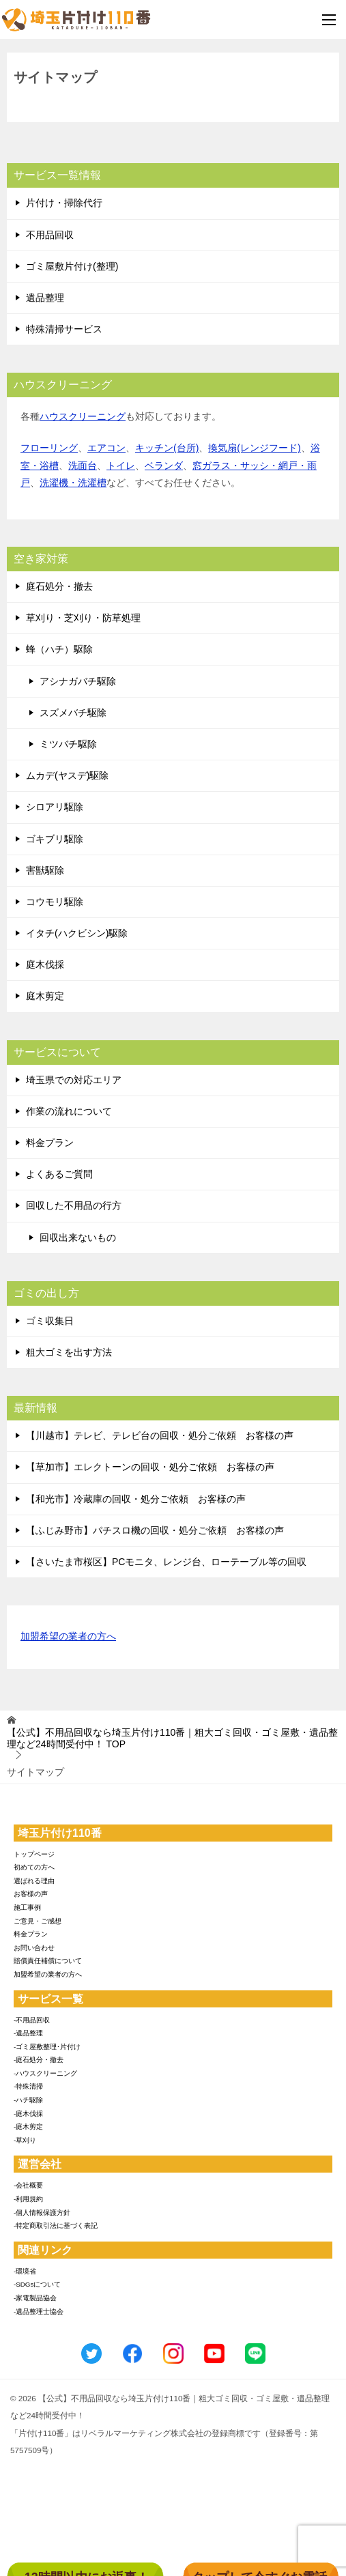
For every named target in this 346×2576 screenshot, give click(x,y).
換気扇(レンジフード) (254, 447)
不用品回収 (50, 234)
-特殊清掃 (28, 2086)
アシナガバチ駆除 (78, 681)
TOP (172, 1738)
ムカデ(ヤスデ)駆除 (67, 775)
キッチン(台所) (167, 447)
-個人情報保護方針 (42, 2212)
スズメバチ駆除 (73, 712)
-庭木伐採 (28, 2113)
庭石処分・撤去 (59, 586)
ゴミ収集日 (50, 1320)
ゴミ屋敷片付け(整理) (72, 266)
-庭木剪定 (28, 2126)
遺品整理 (45, 297)
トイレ (120, 465)
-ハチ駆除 (28, 2100)
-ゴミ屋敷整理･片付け (47, 2046)
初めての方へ (34, 1867)
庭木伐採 (45, 964)
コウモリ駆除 (54, 901)
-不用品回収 (32, 2020)
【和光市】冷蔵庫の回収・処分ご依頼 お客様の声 (136, 1498)
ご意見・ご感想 (37, 1921)
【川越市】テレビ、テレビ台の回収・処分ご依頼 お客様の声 (159, 1435)
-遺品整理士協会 (38, 2311)
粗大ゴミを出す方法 (69, 1352)
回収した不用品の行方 (73, 1205)
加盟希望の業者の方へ (68, 1637)
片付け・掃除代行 (64, 202)
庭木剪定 (45, 995)
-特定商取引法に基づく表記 (56, 2225)
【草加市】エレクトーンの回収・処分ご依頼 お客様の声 (150, 1466)
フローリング (49, 447)
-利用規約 (28, 2199)
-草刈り (25, 2140)
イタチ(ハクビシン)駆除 (77, 933)
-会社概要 (28, 2185)
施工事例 (27, 1907)
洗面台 (82, 465)
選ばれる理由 (34, 1881)
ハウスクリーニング (83, 416)
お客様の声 (31, 1894)
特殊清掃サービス (64, 329)
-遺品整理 (28, 2033)
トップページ (34, 1854)
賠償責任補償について (48, 1960)
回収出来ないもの (78, 1237)
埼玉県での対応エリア (73, 1079)
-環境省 (25, 2271)
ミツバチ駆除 (68, 744)
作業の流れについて (69, 1111)
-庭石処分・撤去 (38, 2059)
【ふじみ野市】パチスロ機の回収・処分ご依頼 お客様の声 (155, 1530)
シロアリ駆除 (54, 806)
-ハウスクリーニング (45, 2073)
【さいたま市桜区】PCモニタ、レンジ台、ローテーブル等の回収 (166, 1561)
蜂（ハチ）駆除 (59, 649)
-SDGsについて (37, 2284)
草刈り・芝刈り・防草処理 (83, 617)
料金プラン (50, 1142)
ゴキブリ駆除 (54, 838)
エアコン (106, 447)
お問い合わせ (34, 1947)
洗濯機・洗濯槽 (73, 482)
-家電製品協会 (35, 2298)
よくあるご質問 (59, 1174)
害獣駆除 (45, 870)
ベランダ (164, 465)
